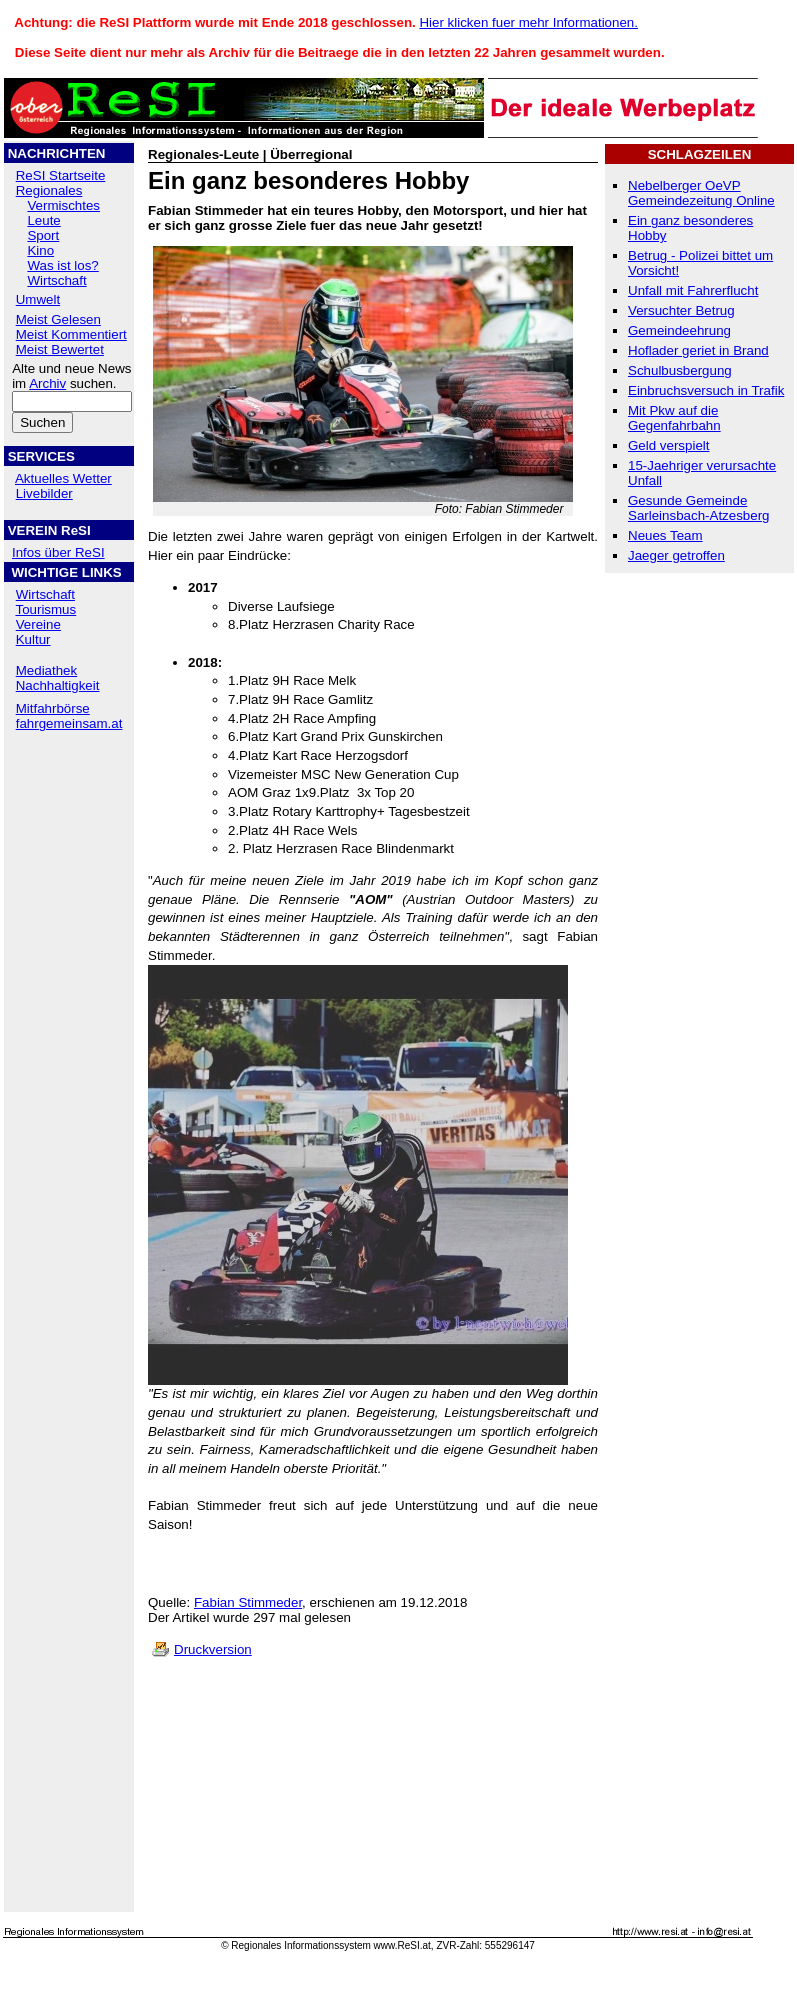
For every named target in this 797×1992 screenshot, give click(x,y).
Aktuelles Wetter (63, 478)
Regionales (49, 190)
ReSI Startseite (61, 175)
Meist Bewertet (60, 349)
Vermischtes (63, 205)
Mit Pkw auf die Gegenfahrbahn (674, 418)
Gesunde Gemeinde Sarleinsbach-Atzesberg (699, 508)
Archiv (47, 383)
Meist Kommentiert (71, 334)
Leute (43, 220)
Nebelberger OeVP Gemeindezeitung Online (701, 193)
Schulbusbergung (680, 370)
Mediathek (47, 670)
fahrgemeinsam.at (69, 723)
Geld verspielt (669, 445)
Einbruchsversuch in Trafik (706, 390)
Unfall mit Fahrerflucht (693, 290)
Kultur (33, 639)
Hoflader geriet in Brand (698, 350)
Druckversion (213, 1649)
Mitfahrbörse (53, 708)
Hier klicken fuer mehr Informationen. (528, 22)
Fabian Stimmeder (248, 1602)
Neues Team (665, 535)
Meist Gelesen (58, 319)
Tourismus (45, 609)
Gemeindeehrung (679, 330)
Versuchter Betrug (681, 310)
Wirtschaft (56, 280)
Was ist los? (62, 265)
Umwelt (38, 299)
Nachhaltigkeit (58, 685)
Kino (40, 250)
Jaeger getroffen (676, 555)
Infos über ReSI (58, 552)
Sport (43, 235)
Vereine (38, 624)
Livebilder (44, 493)
